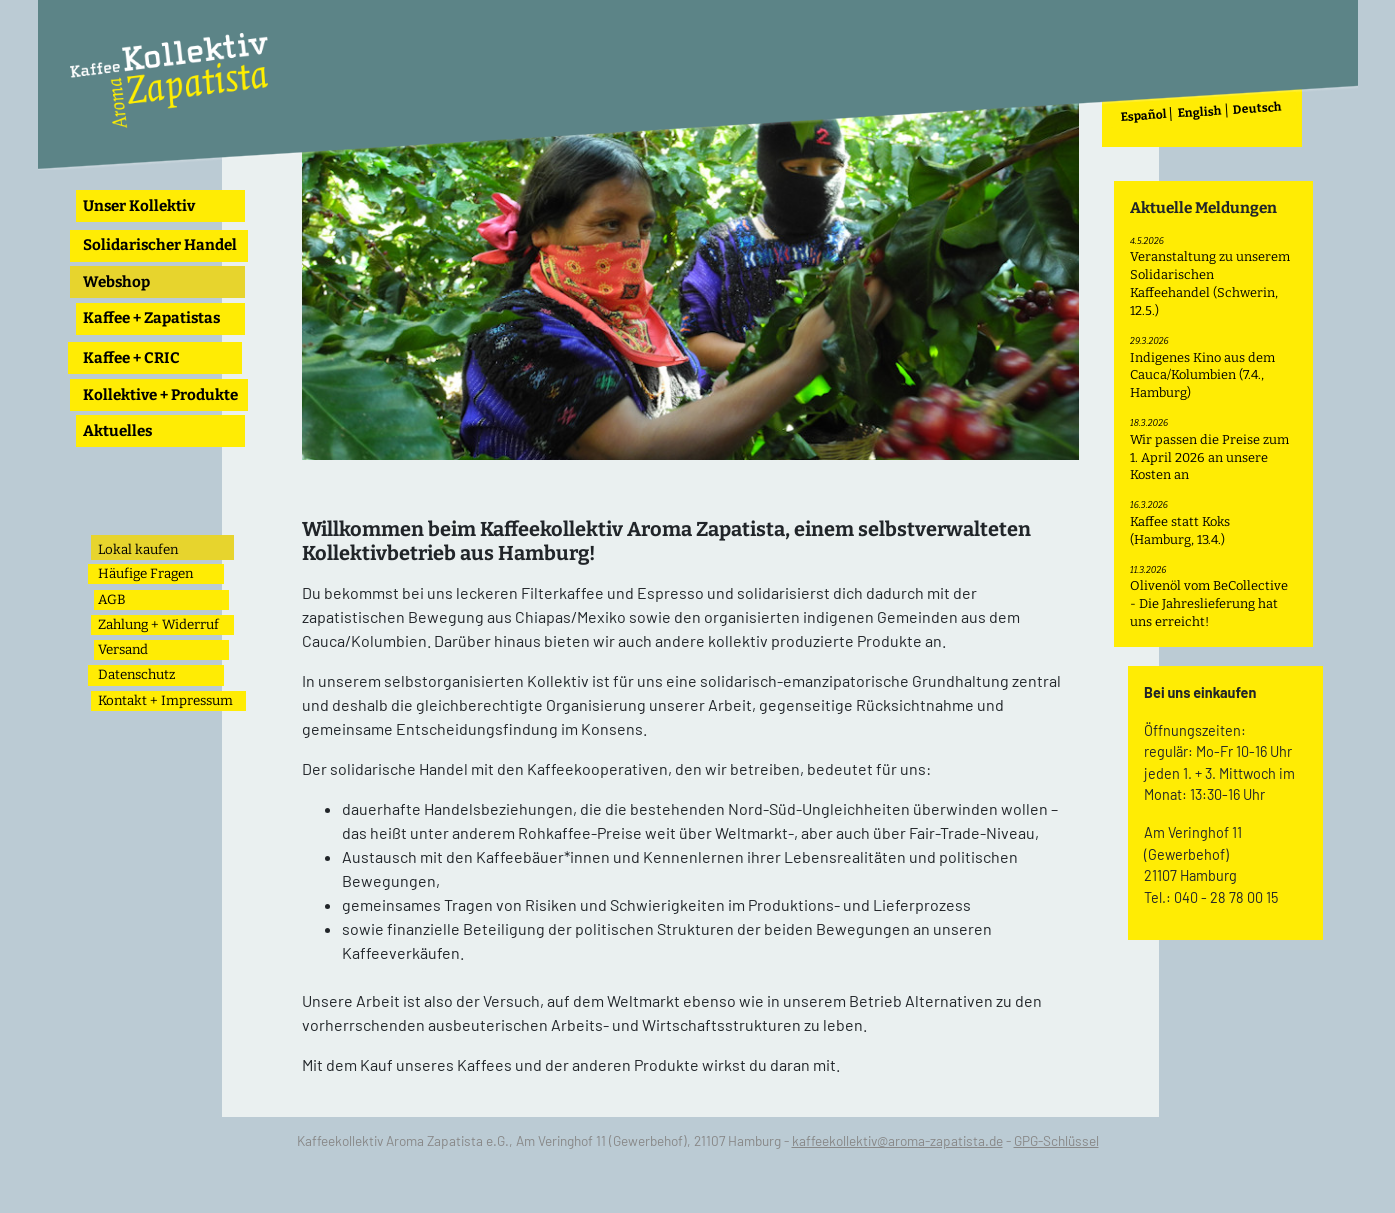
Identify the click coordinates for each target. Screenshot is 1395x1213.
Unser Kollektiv (139, 206)
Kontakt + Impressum (165, 700)
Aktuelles (117, 431)
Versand (123, 649)
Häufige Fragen (145, 573)
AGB (112, 599)
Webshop (116, 282)
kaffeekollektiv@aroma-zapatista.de (897, 1140)
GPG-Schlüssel (1056, 1140)
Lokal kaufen (138, 549)
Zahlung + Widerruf (158, 624)
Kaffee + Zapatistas (151, 318)
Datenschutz (136, 674)
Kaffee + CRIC (131, 358)
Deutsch (1258, 108)
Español (1144, 115)
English (1200, 112)
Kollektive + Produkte (160, 395)
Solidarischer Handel (160, 245)
